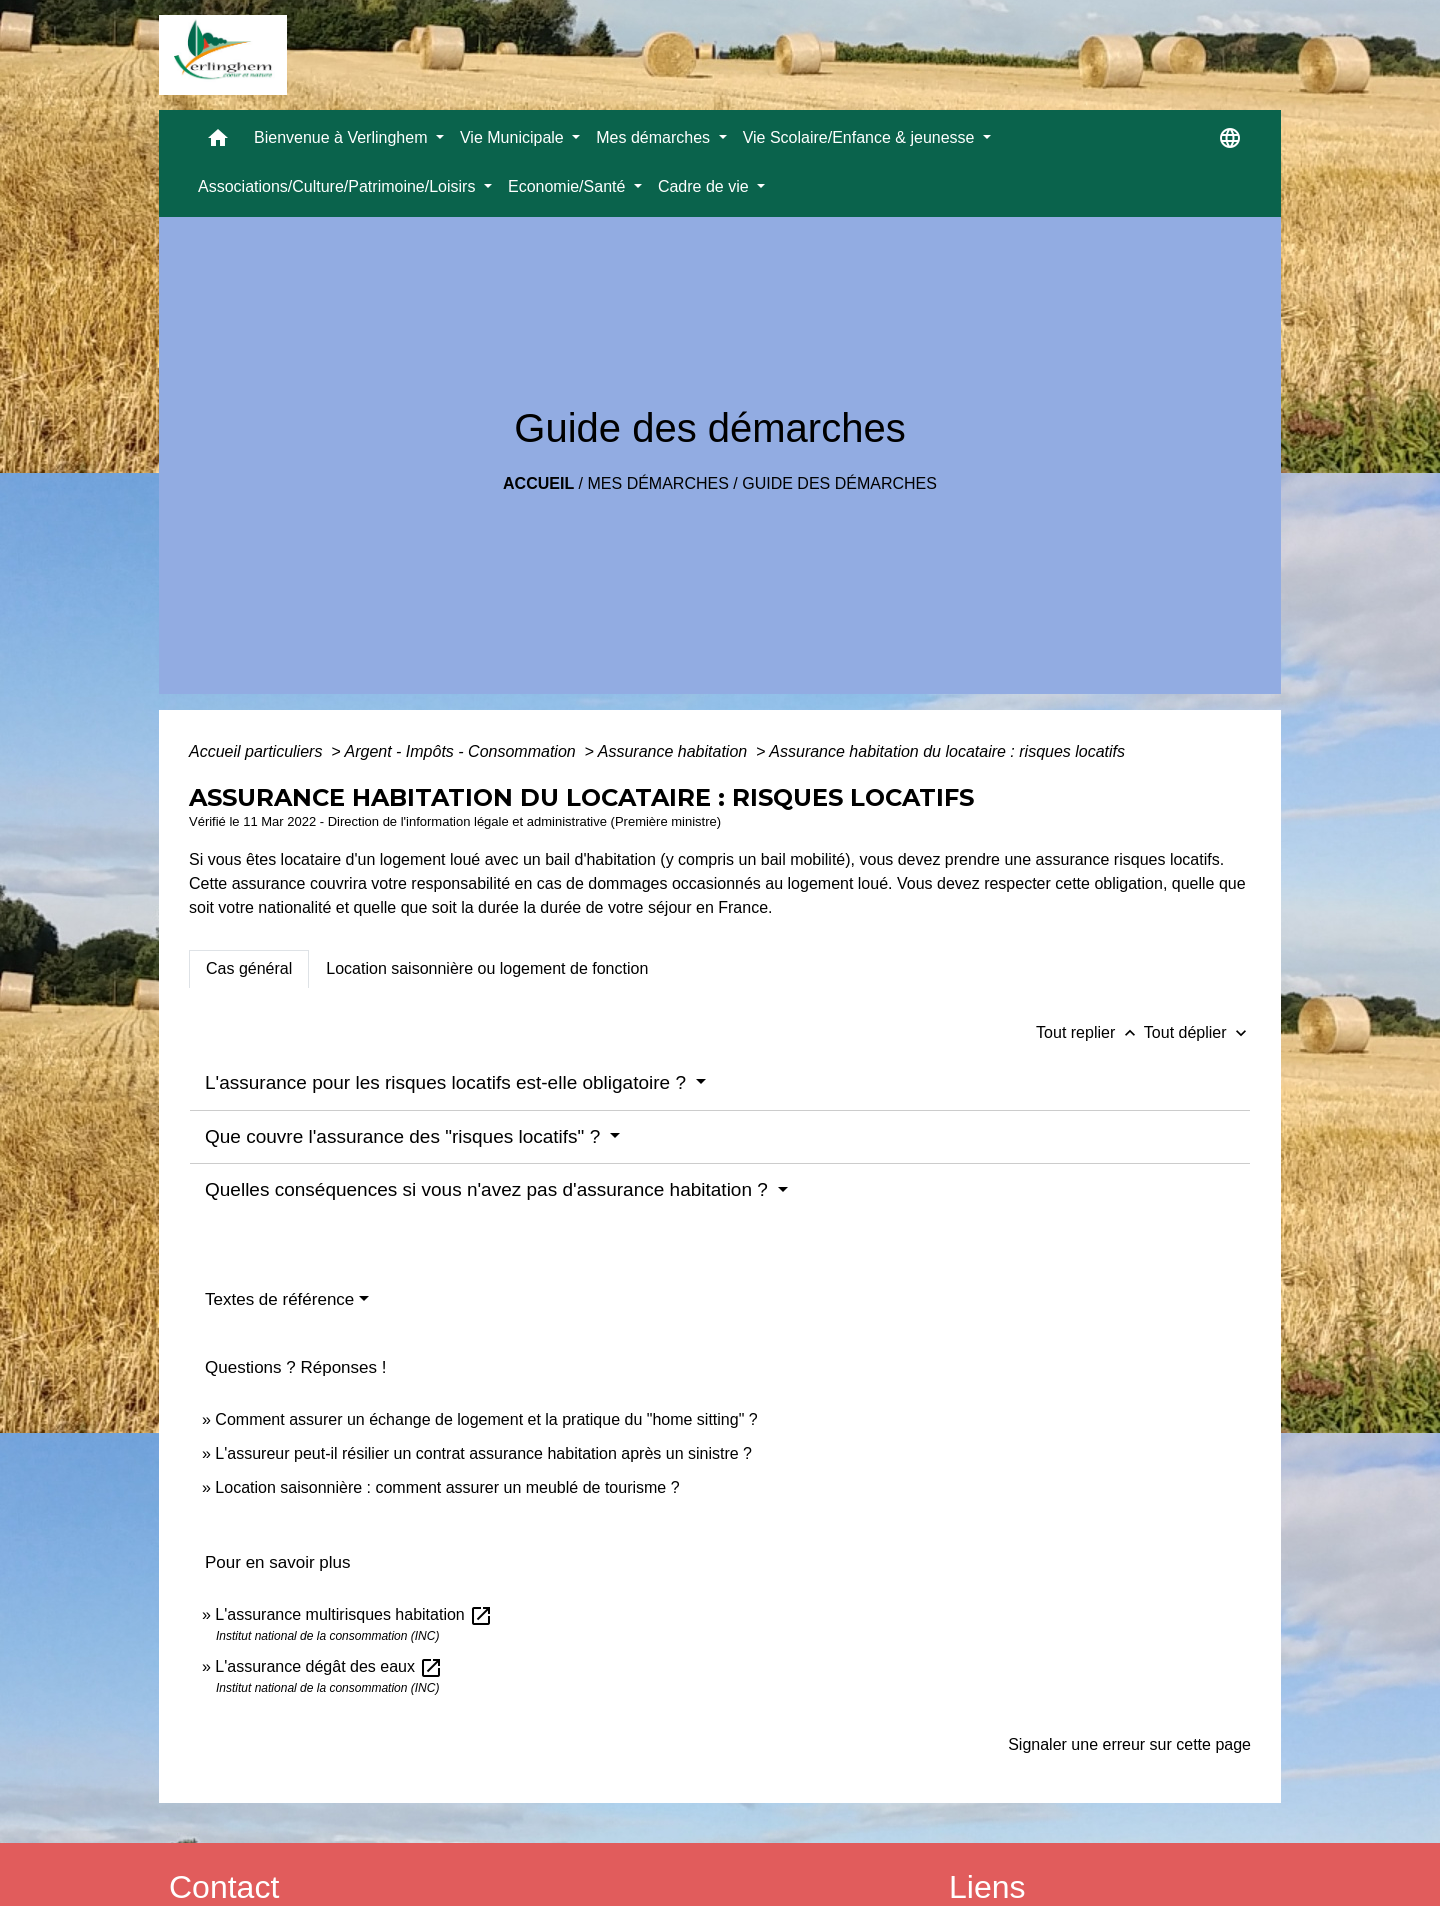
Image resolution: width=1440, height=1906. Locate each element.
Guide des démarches (839, 483)
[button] (218, 142)
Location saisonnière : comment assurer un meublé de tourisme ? (447, 1487)
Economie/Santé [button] (569, 186)
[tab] (249, 969)
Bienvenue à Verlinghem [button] (343, 137)
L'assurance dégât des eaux (329, 1666)
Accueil (538, 483)
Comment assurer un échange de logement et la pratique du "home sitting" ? (486, 1419)
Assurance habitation (675, 751)
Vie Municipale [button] (514, 137)
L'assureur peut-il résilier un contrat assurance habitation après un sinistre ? (483, 1453)
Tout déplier (1197, 1032)
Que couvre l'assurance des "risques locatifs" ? (405, 1136)
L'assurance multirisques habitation (354, 1614)
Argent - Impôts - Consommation (462, 751)
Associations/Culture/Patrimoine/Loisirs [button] (339, 186)
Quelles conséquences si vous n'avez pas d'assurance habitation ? (489, 1189)
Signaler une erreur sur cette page (1129, 1744)
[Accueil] (223, 55)
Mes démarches (658, 483)
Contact (224, 1887)
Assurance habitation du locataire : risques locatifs (947, 751)
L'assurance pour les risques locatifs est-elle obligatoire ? (448, 1082)
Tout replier (1090, 1032)
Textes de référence (279, 1299)
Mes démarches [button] (655, 137)
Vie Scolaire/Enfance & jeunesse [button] (861, 137)
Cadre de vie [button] (705, 186)
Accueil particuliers (258, 751)
